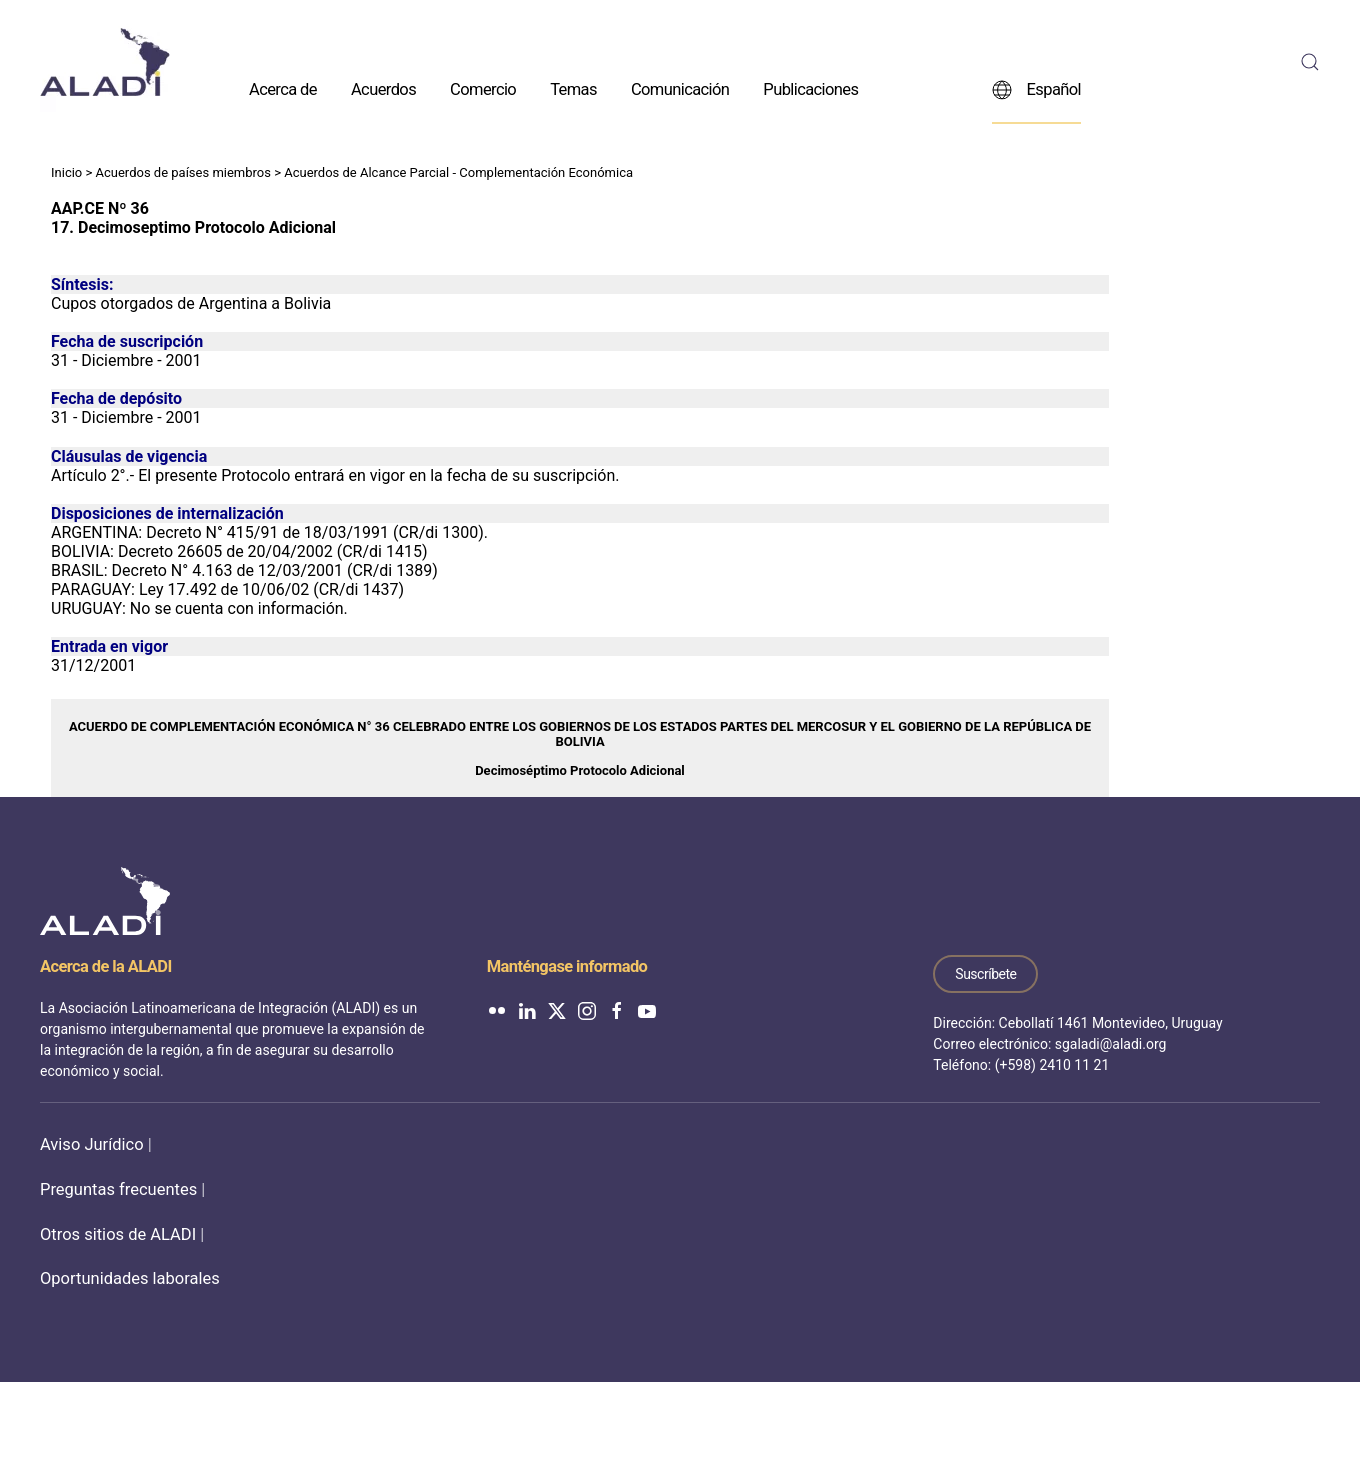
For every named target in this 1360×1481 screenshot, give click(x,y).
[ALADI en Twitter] (557, 1009)
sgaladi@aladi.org (1111, 1044)
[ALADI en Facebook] (617, 1009)
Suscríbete (985, 974)
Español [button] (1036, 89)
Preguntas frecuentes (118, 1189)
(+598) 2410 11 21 (1052, 1065)
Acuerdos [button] (383, 88)
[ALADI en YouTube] (647, 1009)
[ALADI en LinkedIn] (527, 1009)
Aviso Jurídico (92, 1144)
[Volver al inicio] (105, 62)
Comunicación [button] (680, 88)
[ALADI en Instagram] (587, 1009)
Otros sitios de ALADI (118, 1234)
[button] (1310, 62)
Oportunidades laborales (130, 1278)
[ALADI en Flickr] (497, 1009)
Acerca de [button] (283, 88)
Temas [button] (573, 88)
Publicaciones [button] (810, 88)
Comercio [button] (483, 88)
